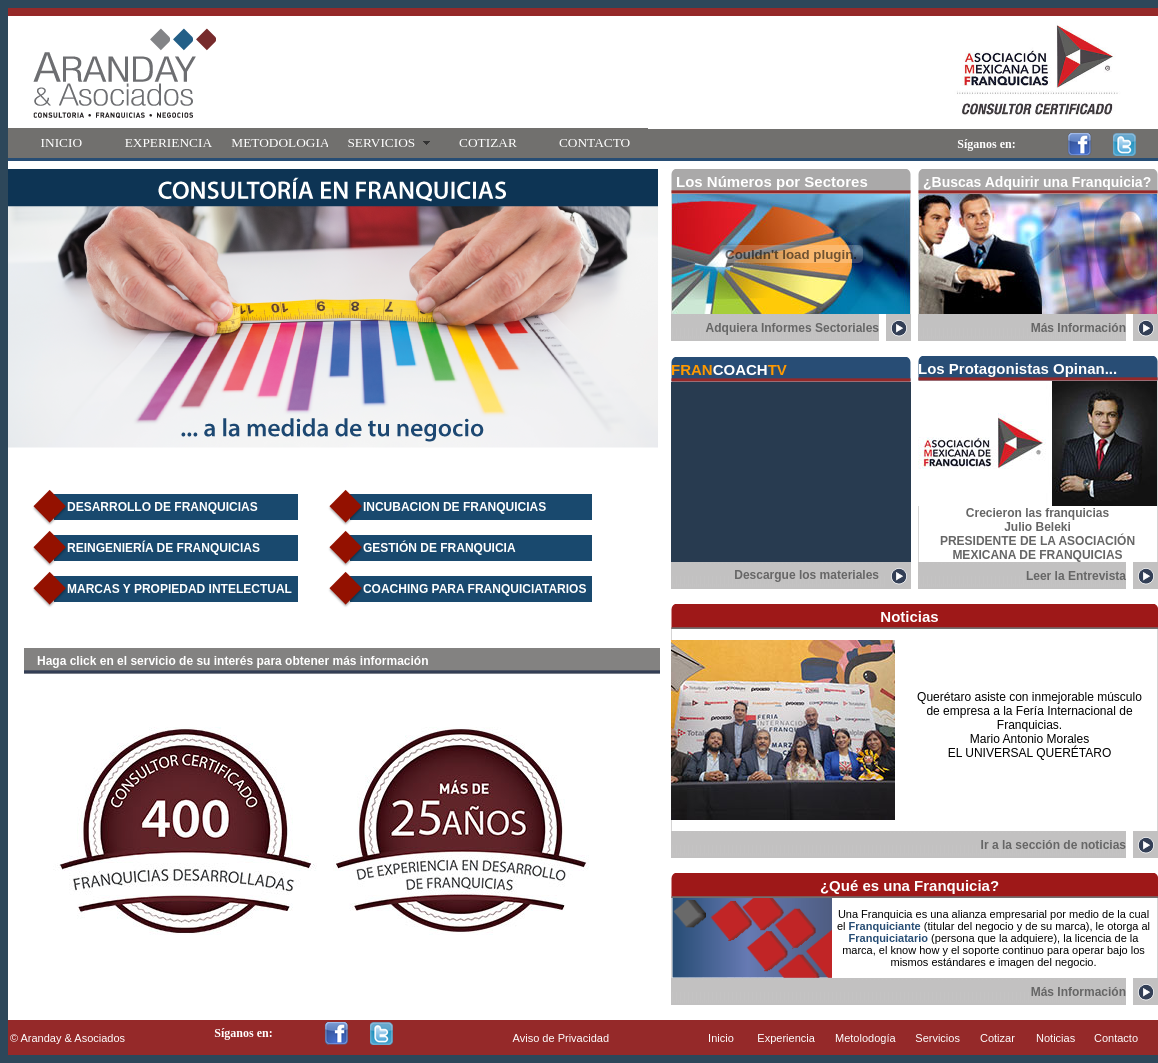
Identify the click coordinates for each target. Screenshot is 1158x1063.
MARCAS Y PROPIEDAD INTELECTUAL (179, 589)
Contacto (1116, 1038)
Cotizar (997, 1038)
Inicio (721, 1038)
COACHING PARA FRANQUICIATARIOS (475, 589)
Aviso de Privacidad (561, 1038)
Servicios (937, 1038)
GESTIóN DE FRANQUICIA (439, 548)
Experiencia (785, 1038)
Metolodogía (865, 1038)
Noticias (1055, 1038)
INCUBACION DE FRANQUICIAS (454, 507)
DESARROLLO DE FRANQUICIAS (162, 507)
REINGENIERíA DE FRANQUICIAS (163, 548)
